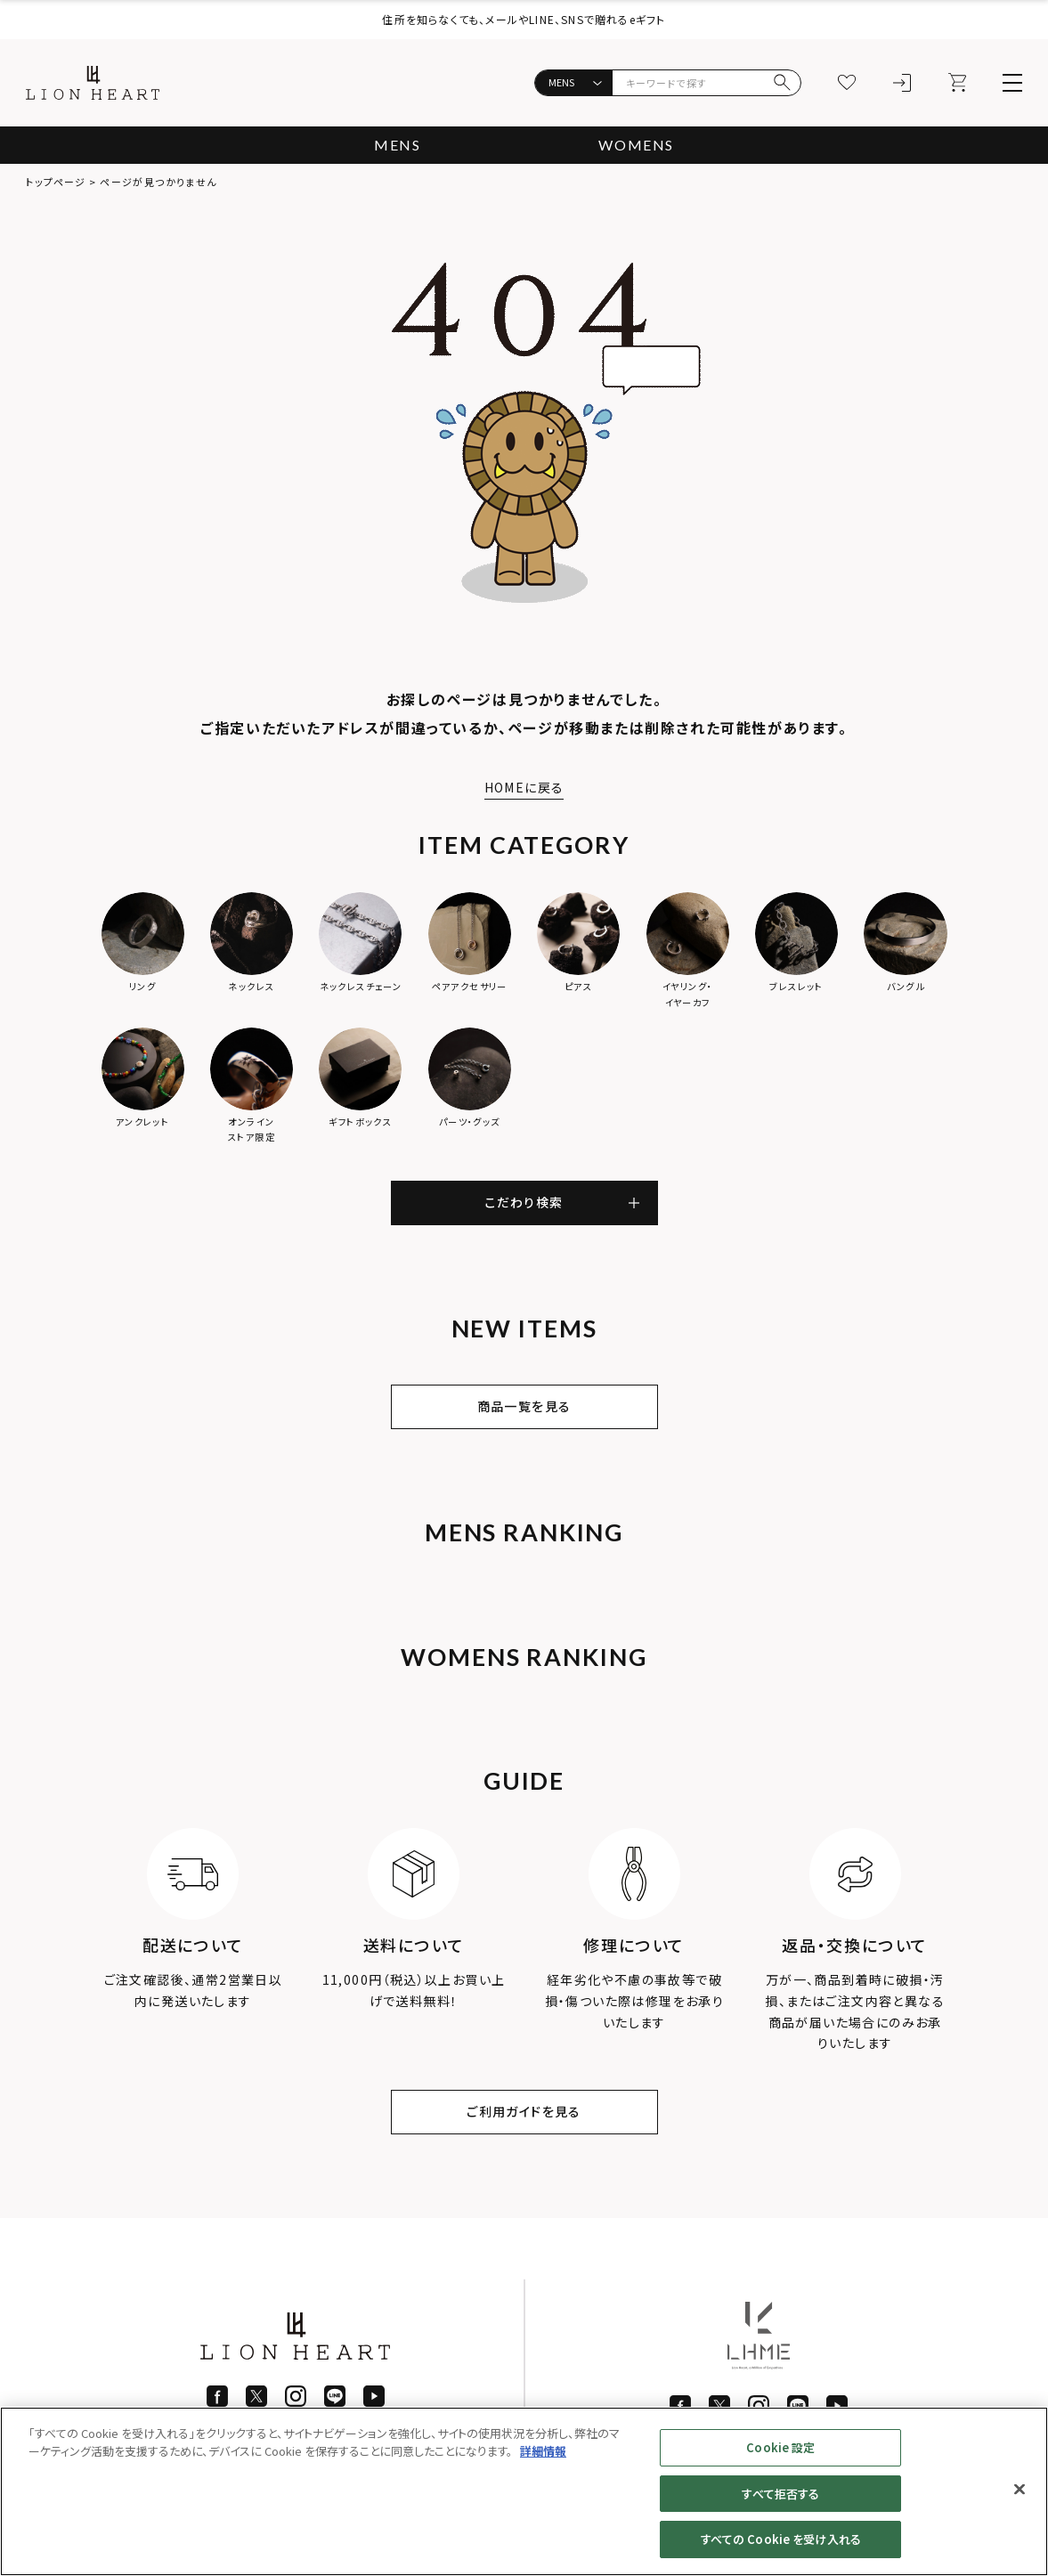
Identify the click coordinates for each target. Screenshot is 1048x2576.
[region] (524, 2491)
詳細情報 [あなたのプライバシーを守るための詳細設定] (543, 2450)
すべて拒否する (780, 2493)
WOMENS (636, 144)
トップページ (55, 182)
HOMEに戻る (524, 787)
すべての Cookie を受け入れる (781, 2539)
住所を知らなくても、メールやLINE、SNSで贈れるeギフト (523, 19)
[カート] (957, 83)
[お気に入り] (847, 83)
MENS (397, 144)
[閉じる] (1019, 2489)
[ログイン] (902, 83)
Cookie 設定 (780, 2447)
